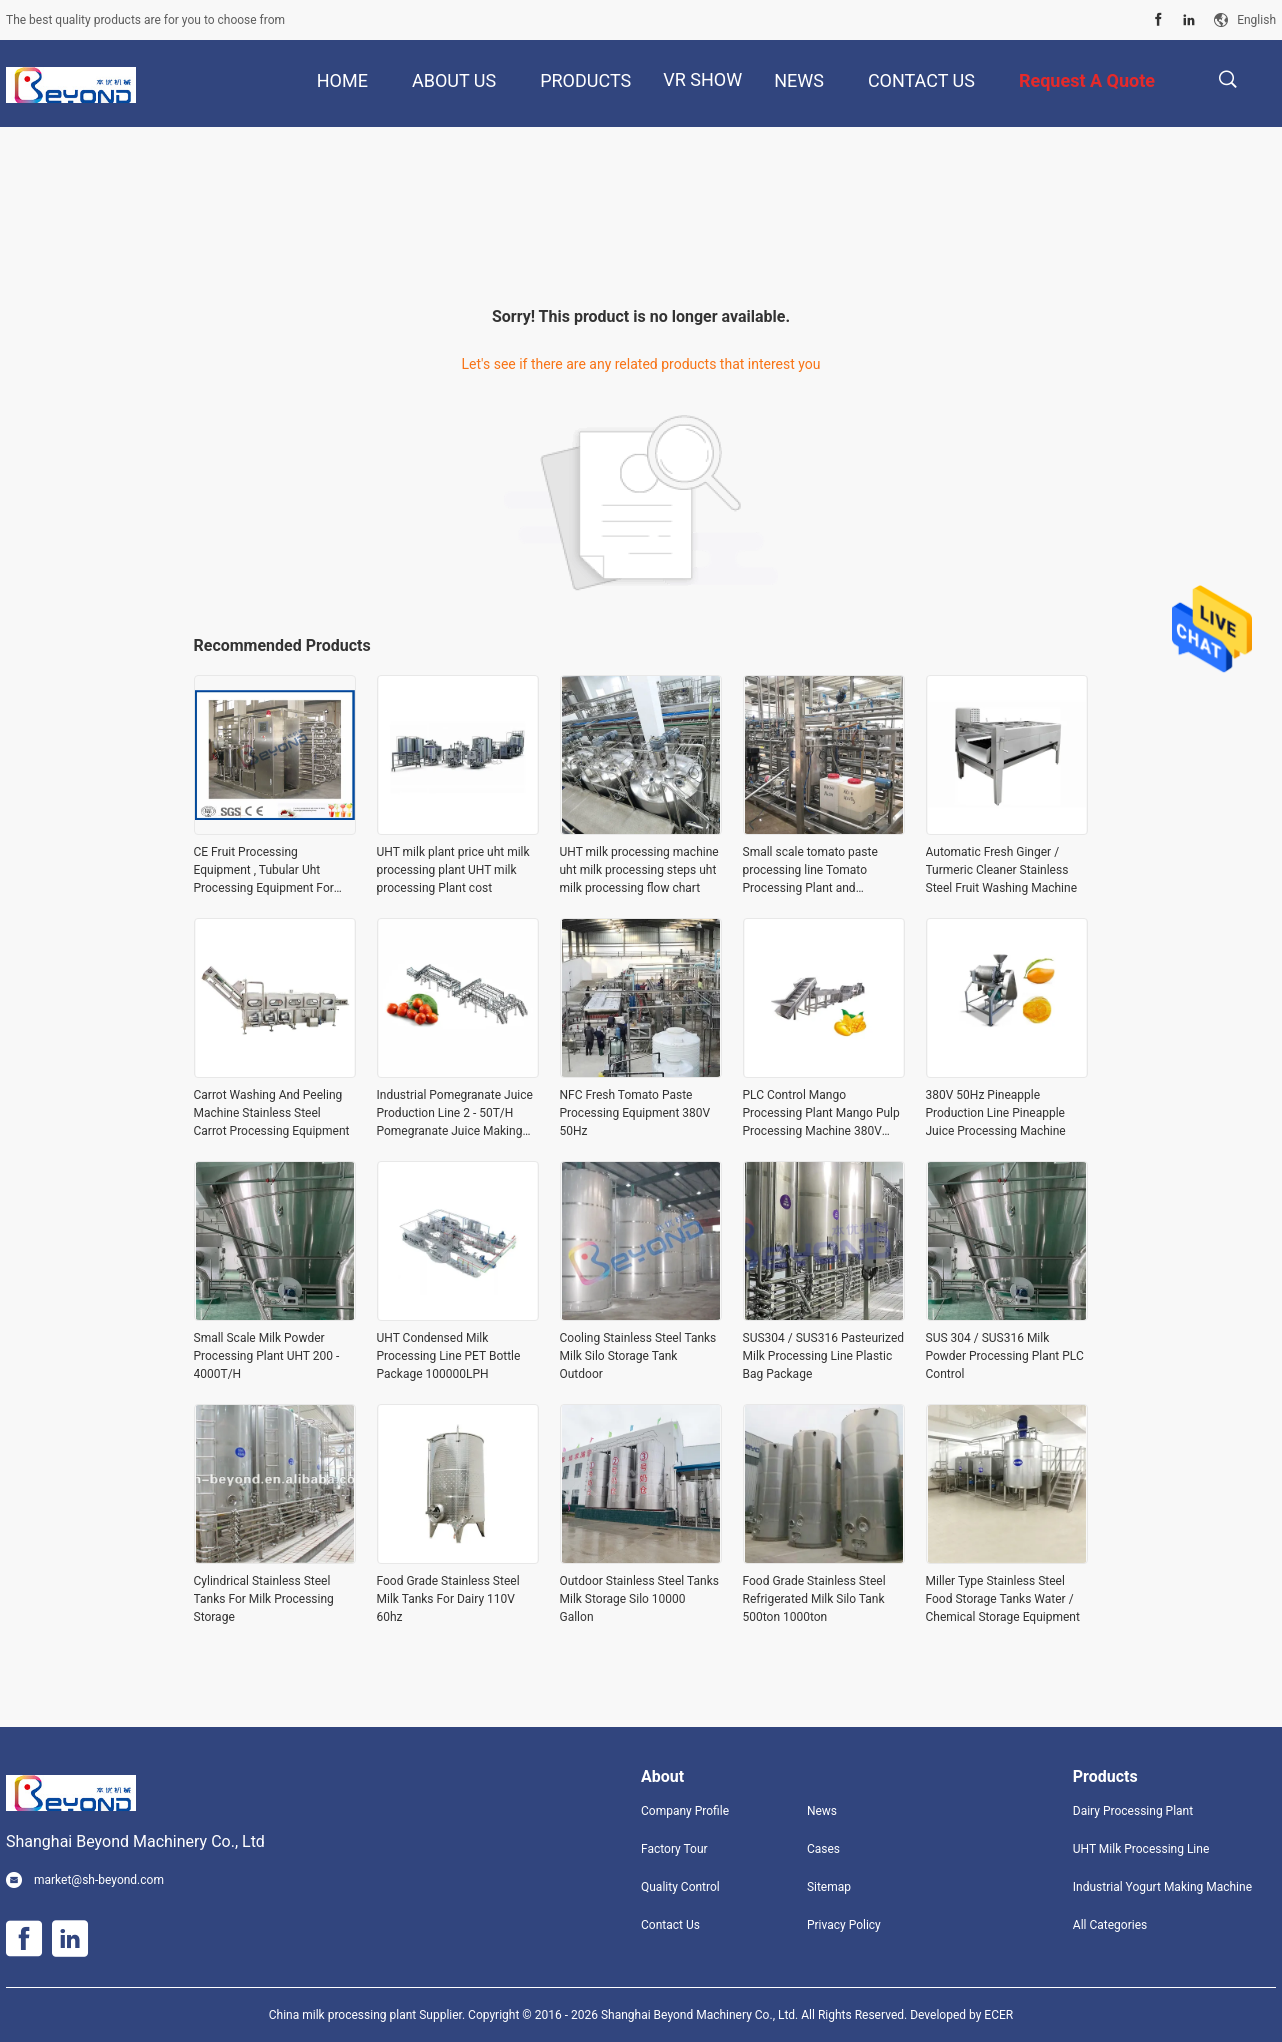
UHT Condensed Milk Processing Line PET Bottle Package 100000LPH (449, 1356)
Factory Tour (674, 1849)
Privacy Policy (844, 1925)
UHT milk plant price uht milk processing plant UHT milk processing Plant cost (453, 870)
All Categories (1110, 1925)
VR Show (702, 79)
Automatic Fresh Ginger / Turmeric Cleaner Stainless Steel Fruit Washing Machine (1002, 870)
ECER (998, 2015)
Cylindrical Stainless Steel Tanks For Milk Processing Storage (264, 1599)
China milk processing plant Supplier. (368, 2015)
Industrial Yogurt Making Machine (1162, 1887)
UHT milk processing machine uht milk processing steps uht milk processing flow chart (639, 870)
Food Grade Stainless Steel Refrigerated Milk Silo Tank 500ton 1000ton (814, 1599)
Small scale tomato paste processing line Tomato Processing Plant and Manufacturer (810, 871)
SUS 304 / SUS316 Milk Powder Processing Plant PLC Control (1005, 1356)
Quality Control (680, 1887)
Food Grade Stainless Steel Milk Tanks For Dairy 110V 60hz (448, 1599)
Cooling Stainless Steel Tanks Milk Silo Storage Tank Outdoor (638, 1356)
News (822, 1811)
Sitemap (829, 1887)
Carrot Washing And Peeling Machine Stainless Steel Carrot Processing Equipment (272, 1113)
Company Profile (685, 1811)
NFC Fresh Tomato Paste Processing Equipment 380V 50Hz (635, 1113)
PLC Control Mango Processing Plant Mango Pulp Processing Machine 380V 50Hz (821, 1114)
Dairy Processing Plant (1133, 1811)
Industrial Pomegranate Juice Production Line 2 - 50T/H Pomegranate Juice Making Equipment (455, 1114)
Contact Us (670, 1925)
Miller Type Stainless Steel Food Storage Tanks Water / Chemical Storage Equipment (1003, 1599)
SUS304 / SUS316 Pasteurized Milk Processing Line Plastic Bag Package (824, 1356)
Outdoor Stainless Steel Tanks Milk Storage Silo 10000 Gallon (639, 1599)
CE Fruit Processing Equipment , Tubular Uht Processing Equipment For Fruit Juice (264, 871)
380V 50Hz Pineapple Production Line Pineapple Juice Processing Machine (996, 1113)
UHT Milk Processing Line (1141, 1849)
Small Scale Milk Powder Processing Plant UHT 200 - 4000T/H (267, 1356)
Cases (823, 1849)
